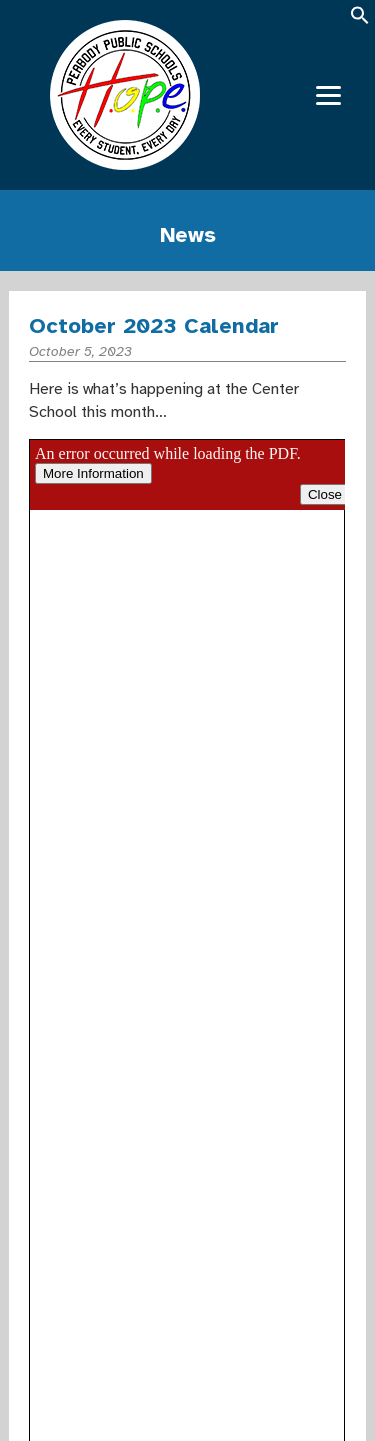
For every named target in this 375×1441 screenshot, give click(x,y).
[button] (360, 21)
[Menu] (328, 95)
